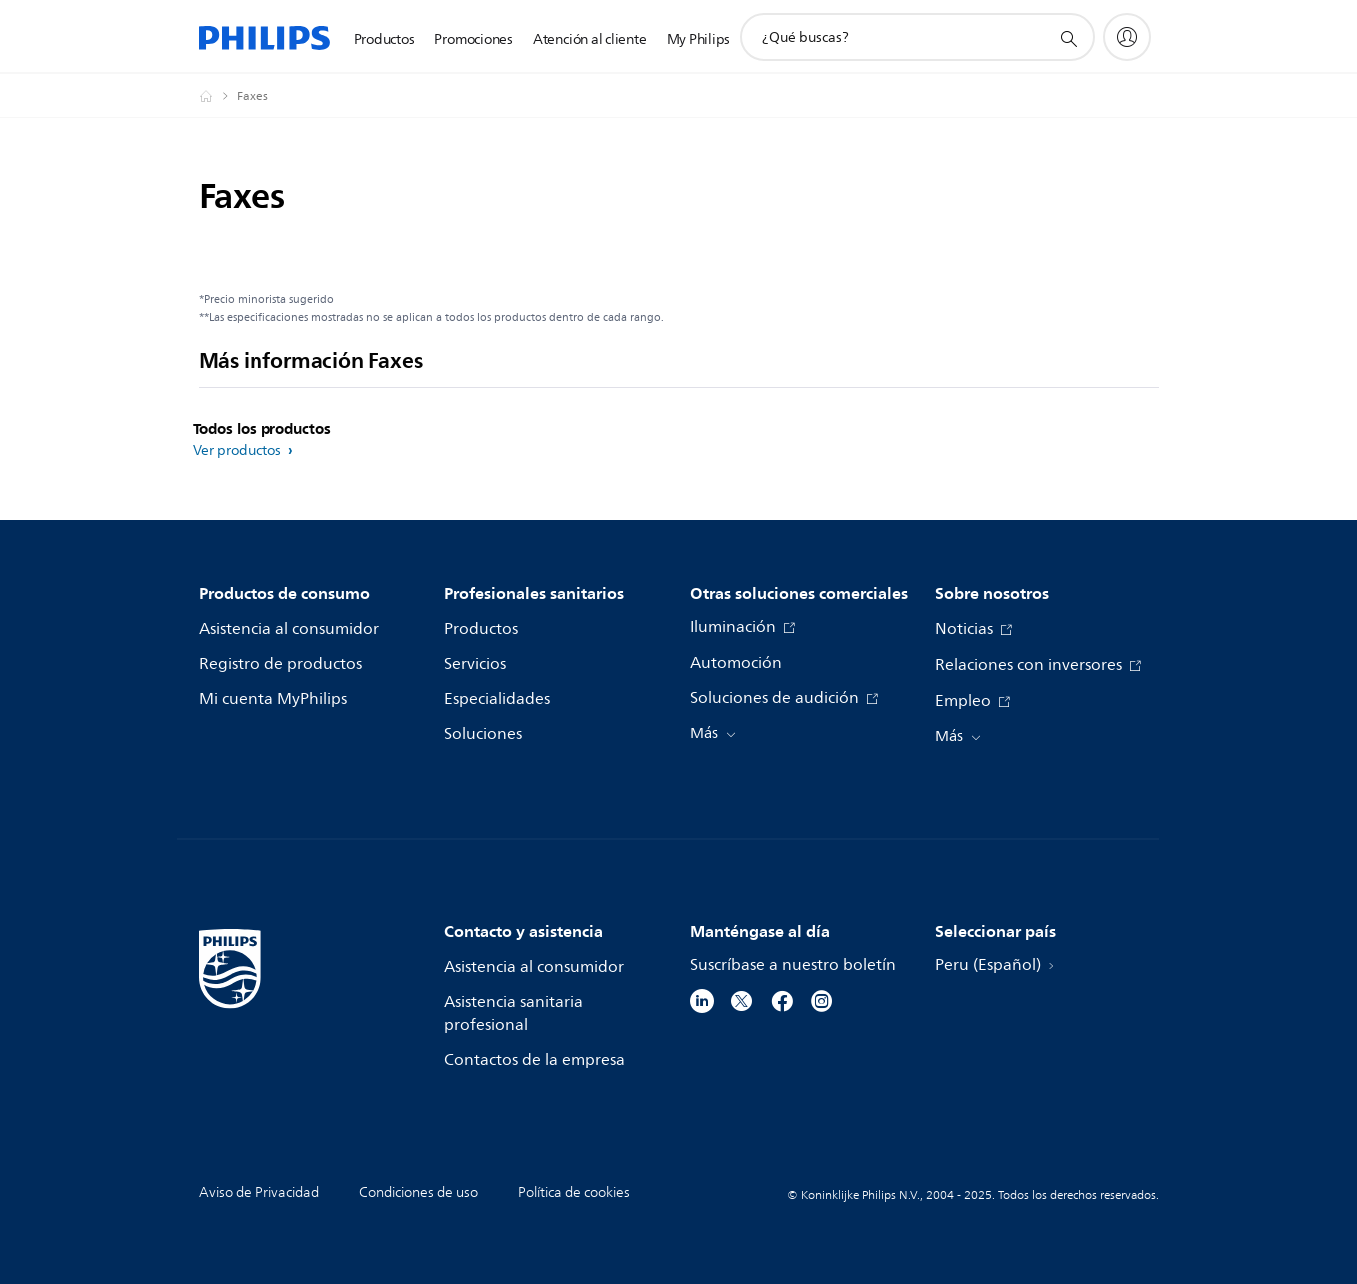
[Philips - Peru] (218, 96)
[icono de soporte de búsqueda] (1068, 38)
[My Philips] (1127, 37)
